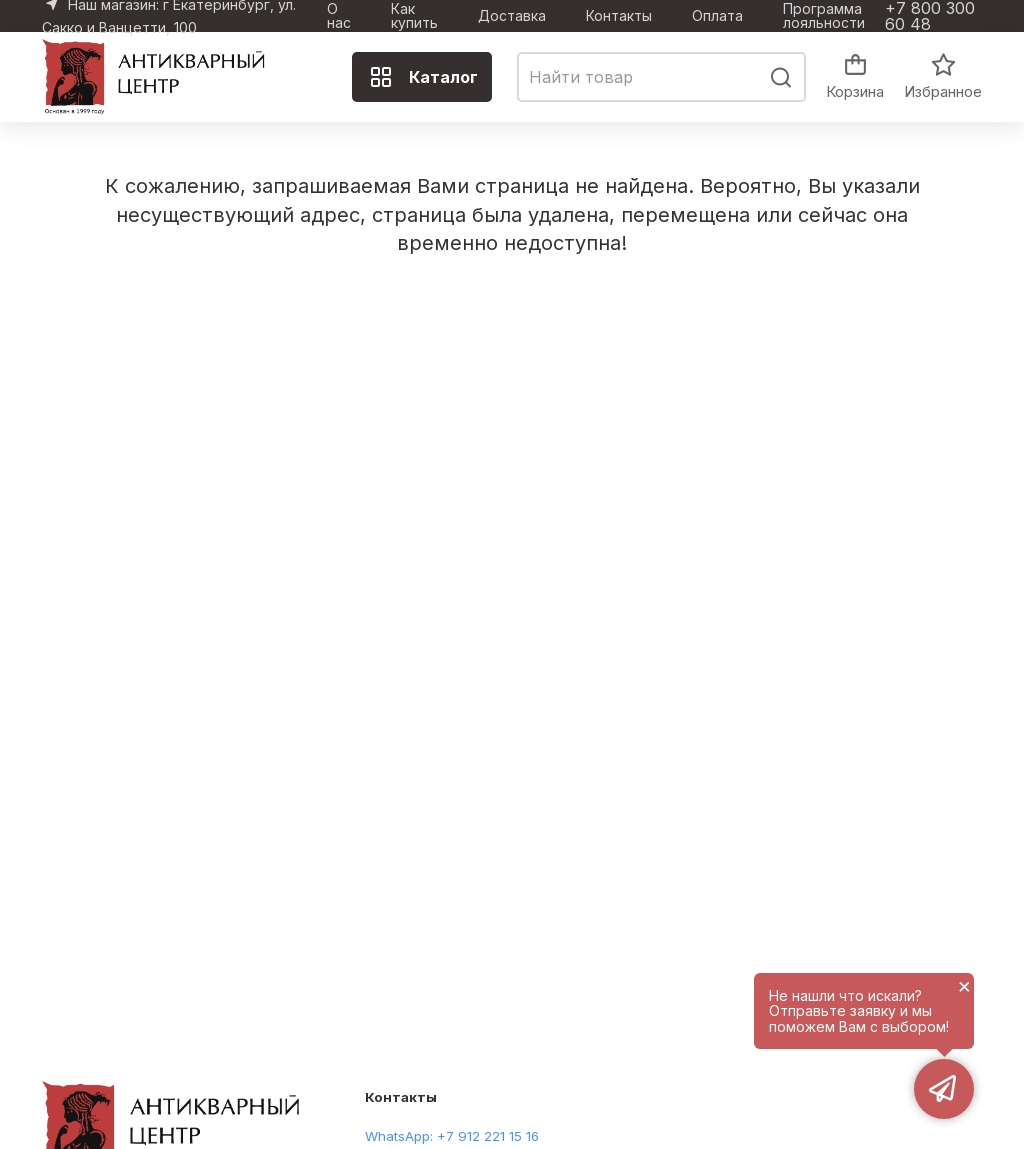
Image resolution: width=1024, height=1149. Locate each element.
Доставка (512, 16)
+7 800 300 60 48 (930, 16)
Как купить (414, 16)
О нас (339, 16)
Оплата (717, 16)
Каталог (423, 77)
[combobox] (661, 77)
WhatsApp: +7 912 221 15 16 (452, 1136)
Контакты (619, 16)
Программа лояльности (824, 16)
